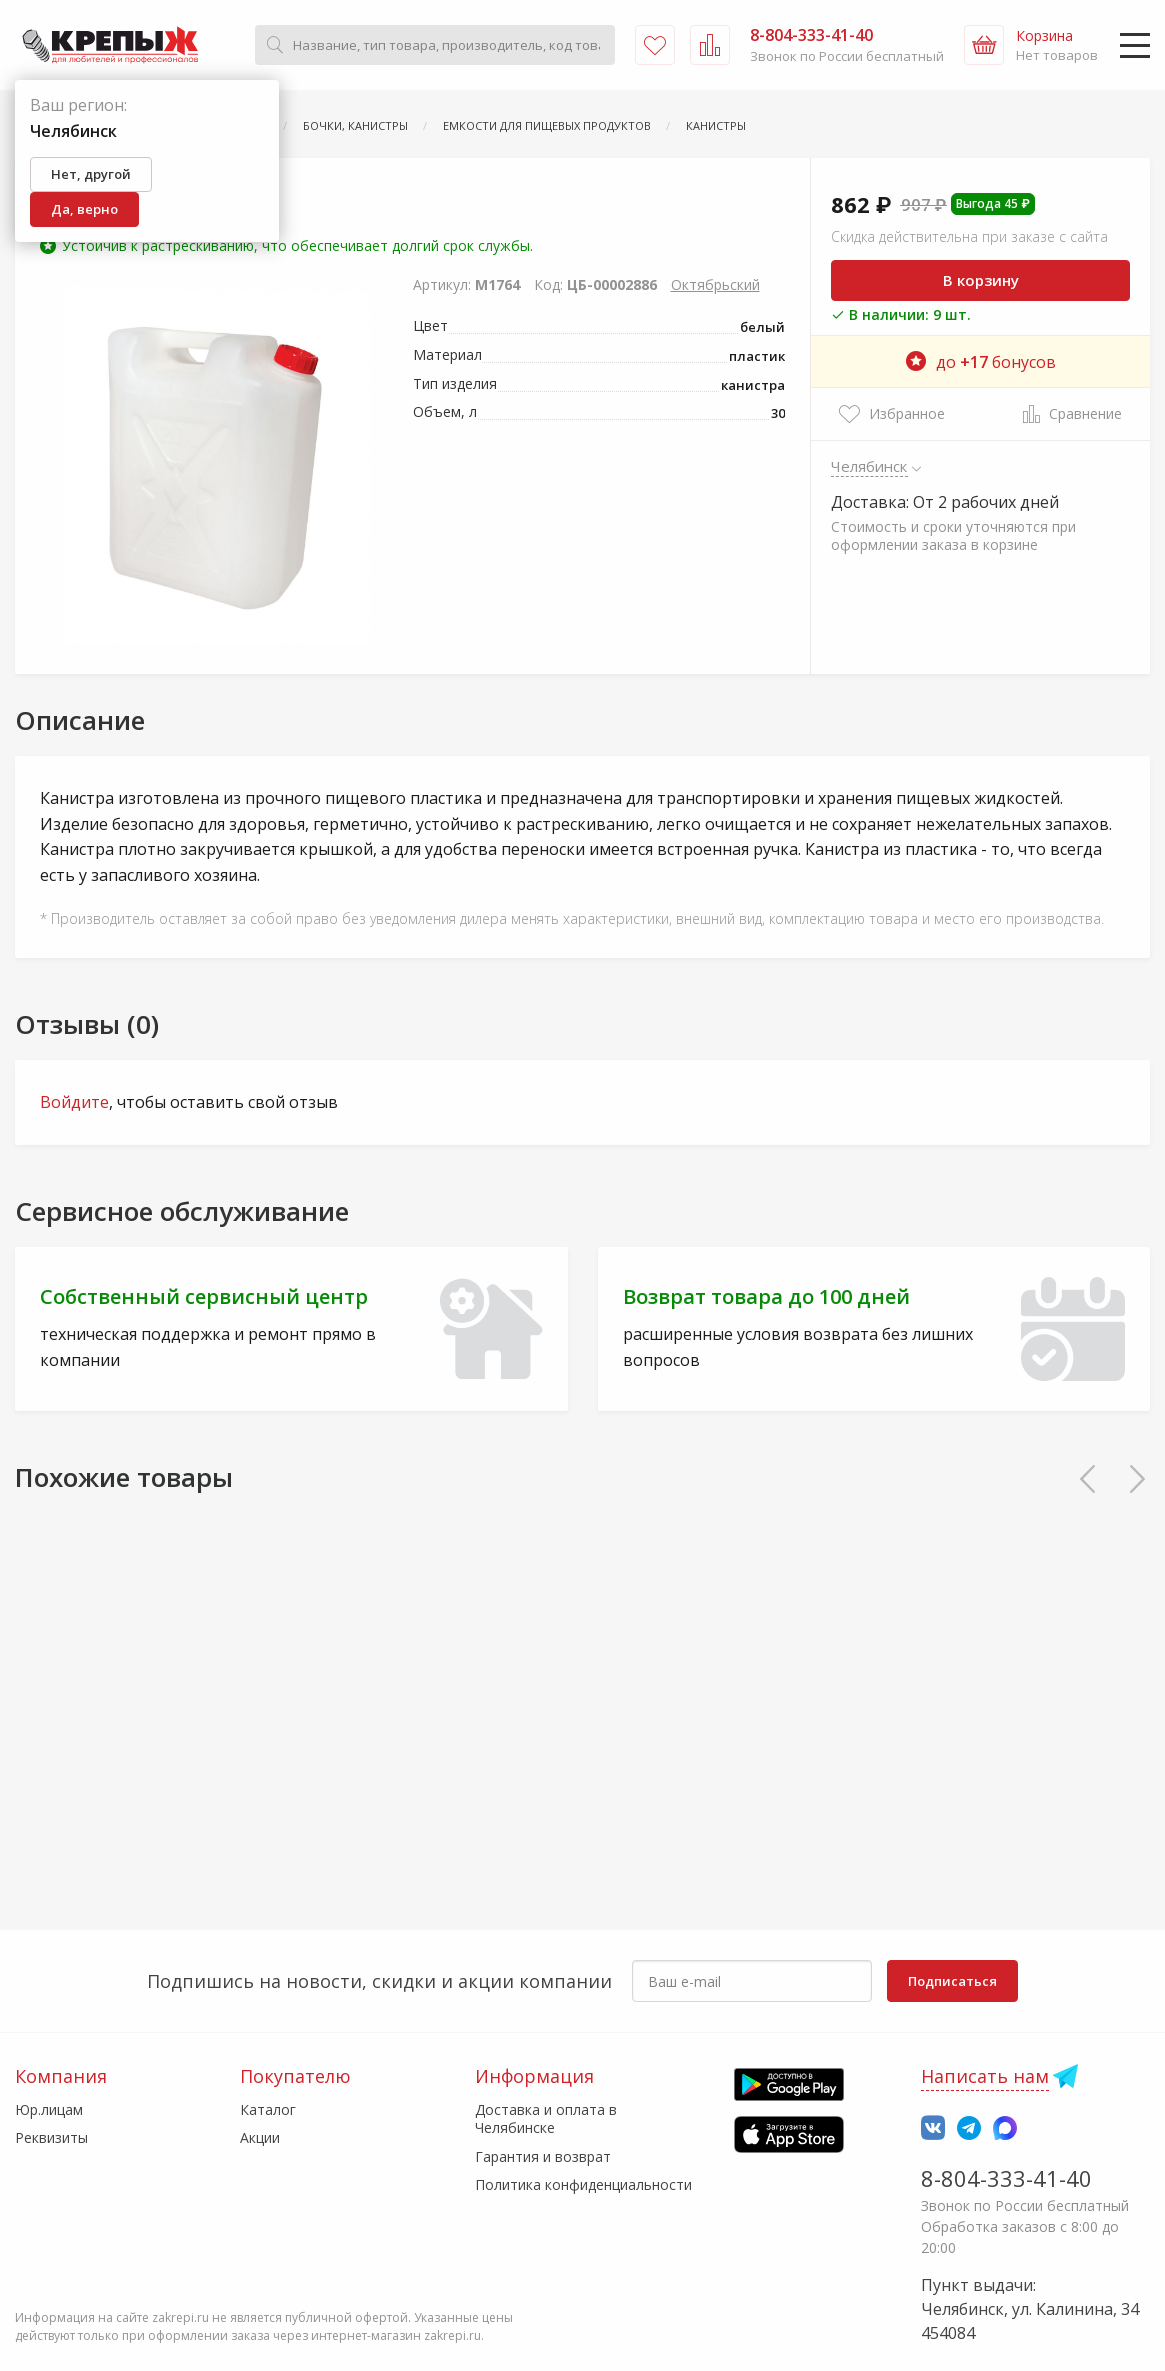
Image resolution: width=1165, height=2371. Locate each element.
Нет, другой (91, 174)
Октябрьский (715, 284)
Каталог (268, 2109)
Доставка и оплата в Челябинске (546, 2118)
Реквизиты (51, 2137)
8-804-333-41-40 (1006, 2178)
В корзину (981, 280)
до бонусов (981, 362)
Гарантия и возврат (543, 2156)
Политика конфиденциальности (583, 2184)
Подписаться (952, 1981)
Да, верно (84, 209)
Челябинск (869, 466)
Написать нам (985, 2076)
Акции (260, 2137)
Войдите (74, 1102)
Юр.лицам (49, 2109)
